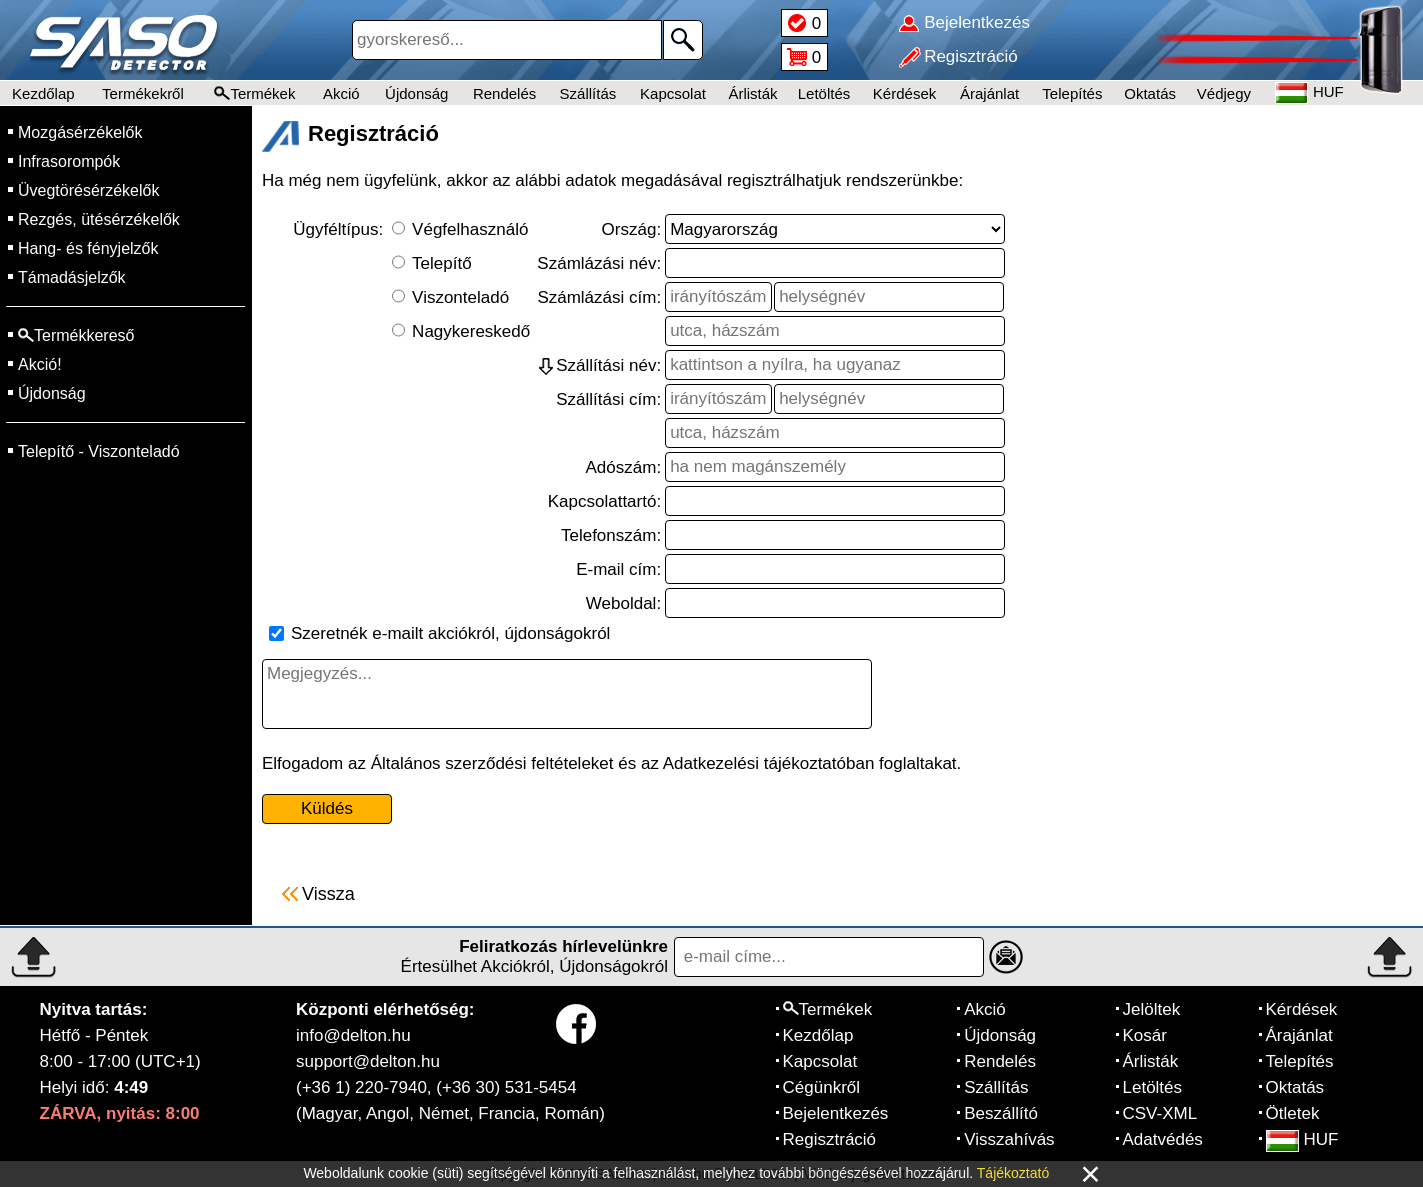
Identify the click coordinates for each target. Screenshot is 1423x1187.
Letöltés (824, 93)
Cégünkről (822, 1087)
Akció (341, 93)
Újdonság (416, 93)
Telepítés (1072, 93)
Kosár (1145, 1035)
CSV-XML (1160, 1113)
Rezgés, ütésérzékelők (99, 219)
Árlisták (752, 93)
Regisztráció (830, 1139)
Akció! (40, 364)
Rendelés (504, 93)
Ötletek (1293, 1113)
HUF (1302, 1139)
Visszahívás (1009, 1139)
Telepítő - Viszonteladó (99, 451)
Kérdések (904, 93)
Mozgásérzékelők (80, 132)
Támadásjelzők (72, 277)
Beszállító (1001, 1113)
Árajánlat (989, 93)
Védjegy (1224, 93)
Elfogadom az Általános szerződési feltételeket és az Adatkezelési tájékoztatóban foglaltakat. (611, 763)
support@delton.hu (368, 1061)
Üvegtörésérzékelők (88, 190)
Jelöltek (1152, 1009)
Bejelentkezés (836, 1113)
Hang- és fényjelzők (88, 248)
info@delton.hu (353, 1035)
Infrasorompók (69, 161)
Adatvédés (1163, 1139)
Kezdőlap (43, 93)
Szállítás (588, 93)
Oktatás (1150, 93)
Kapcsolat (673, 93)
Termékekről (143, 93)
